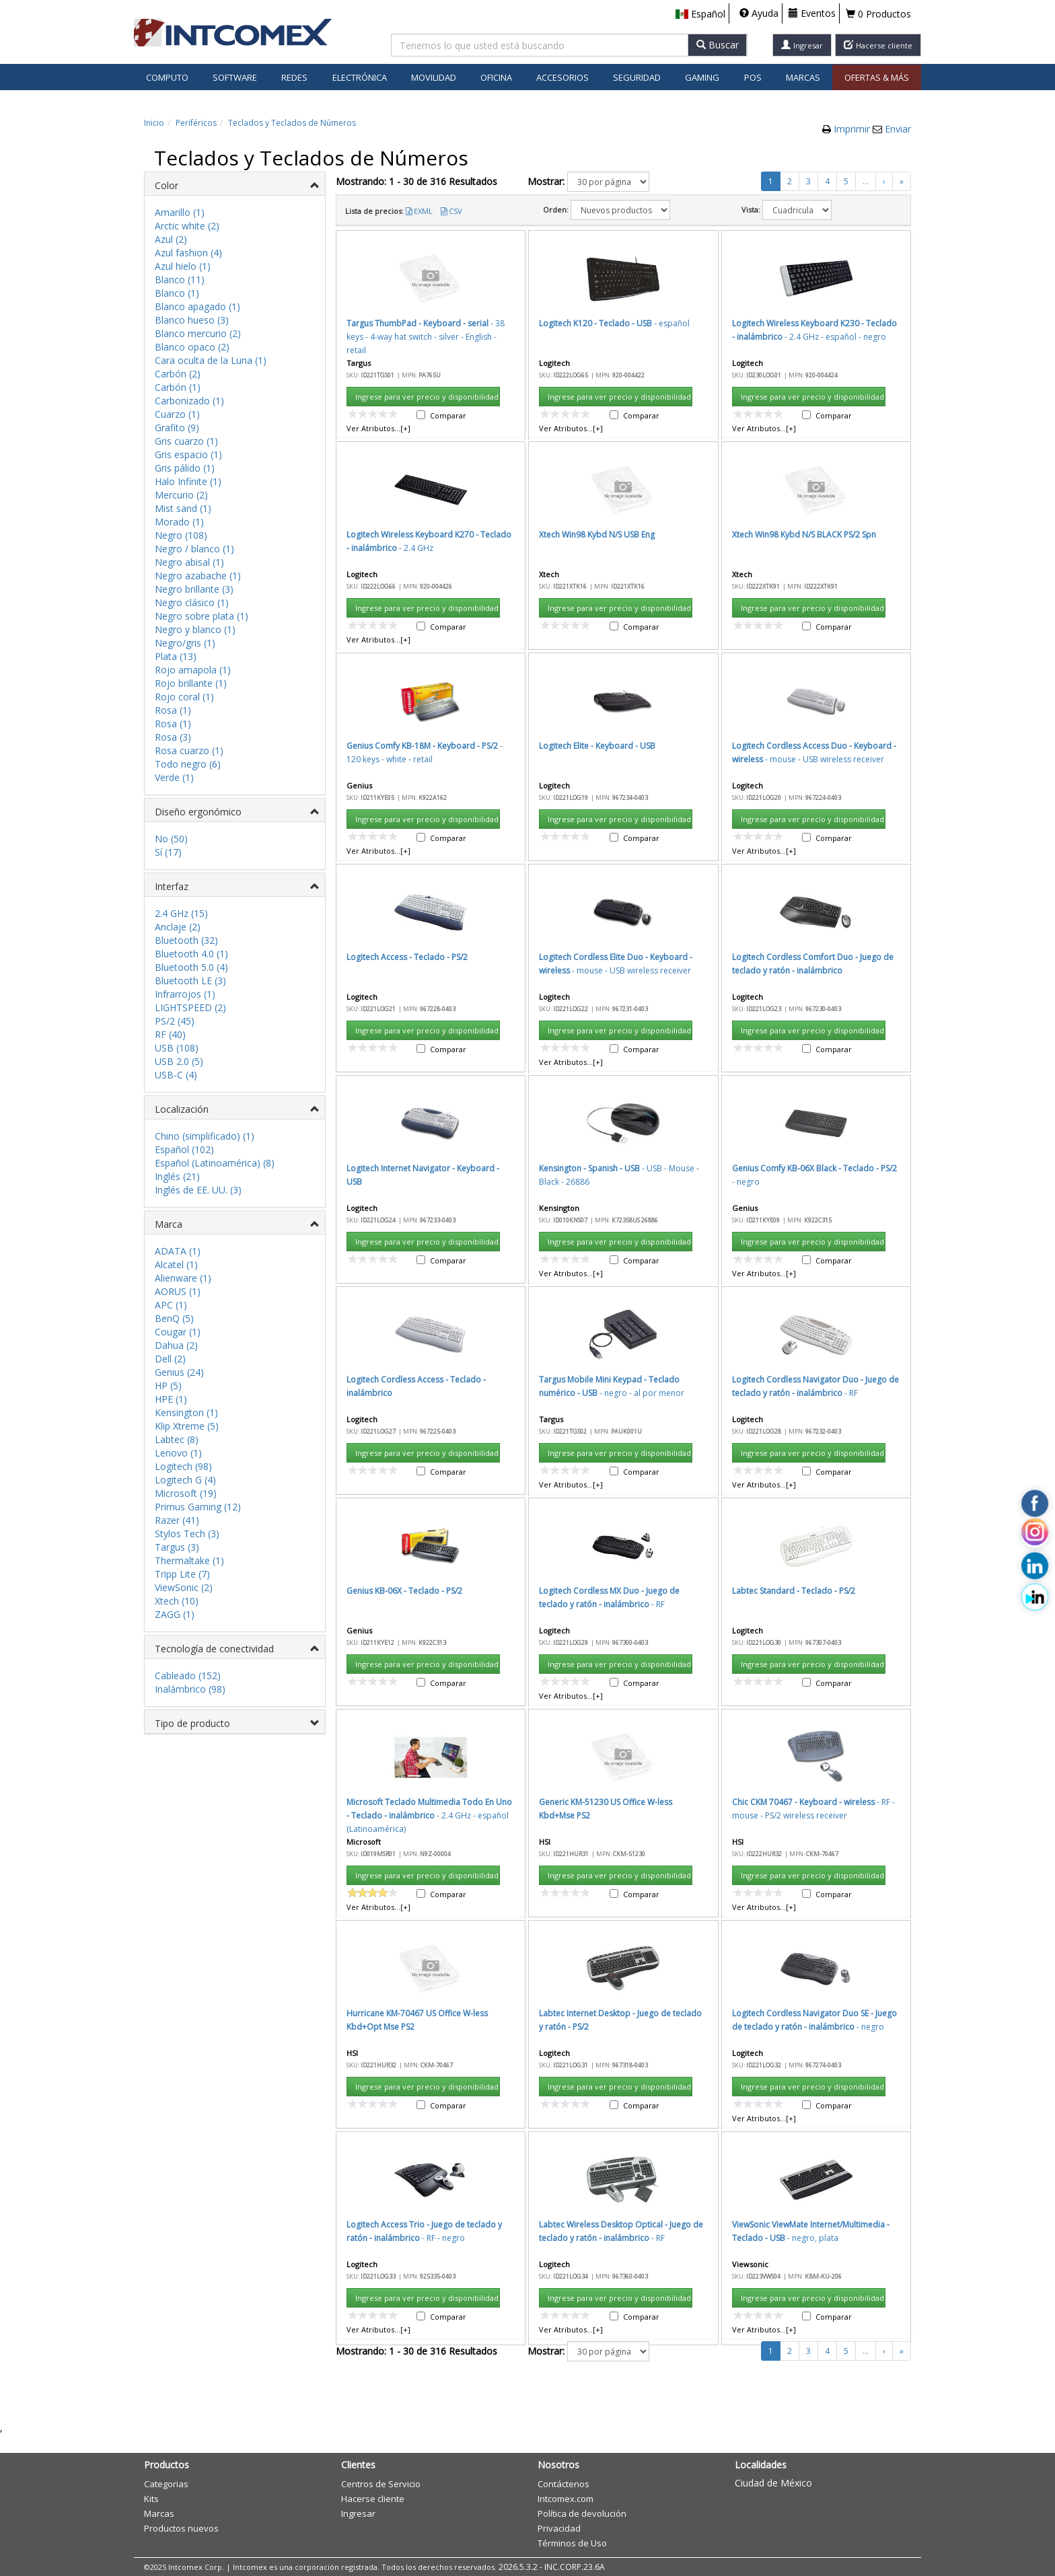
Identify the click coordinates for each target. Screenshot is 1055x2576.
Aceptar (606, 889)
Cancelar (670, 889)
